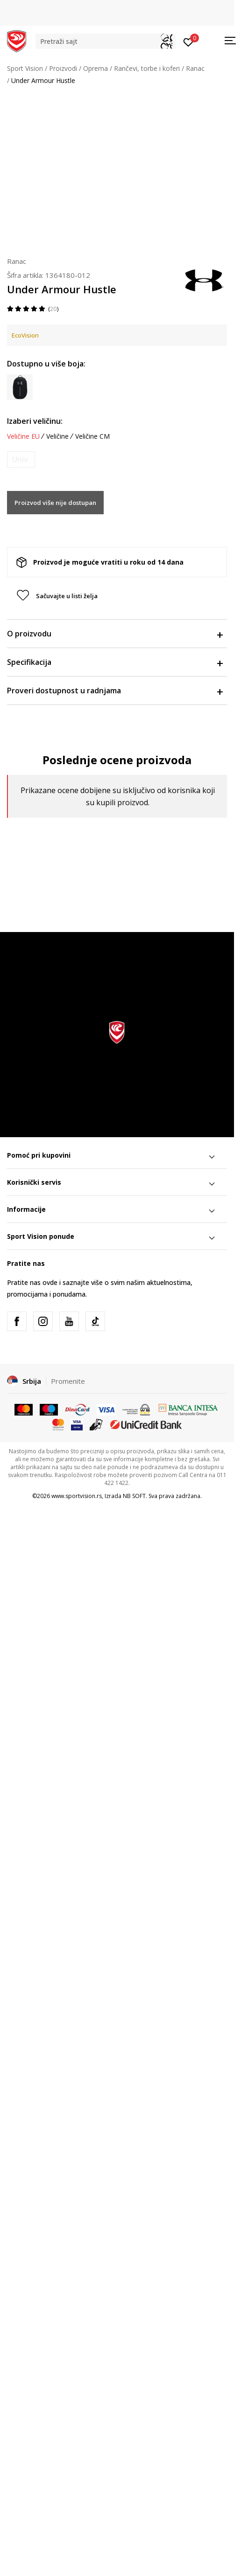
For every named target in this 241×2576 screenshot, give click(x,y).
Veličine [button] (57, 436)
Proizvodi (63, 68)
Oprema (95, 68)
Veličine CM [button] (92, 436)
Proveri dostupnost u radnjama (114, 690)
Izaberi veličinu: (35, 421)
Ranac (195, 68)
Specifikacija (114, 662)
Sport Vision (25, 68)
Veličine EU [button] (23, 436)
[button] (105, 41)
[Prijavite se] (188, 41)
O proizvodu (114, 633)
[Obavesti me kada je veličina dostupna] (21, 459)
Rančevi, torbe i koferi (147, 68)
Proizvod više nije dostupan (55, 502)
